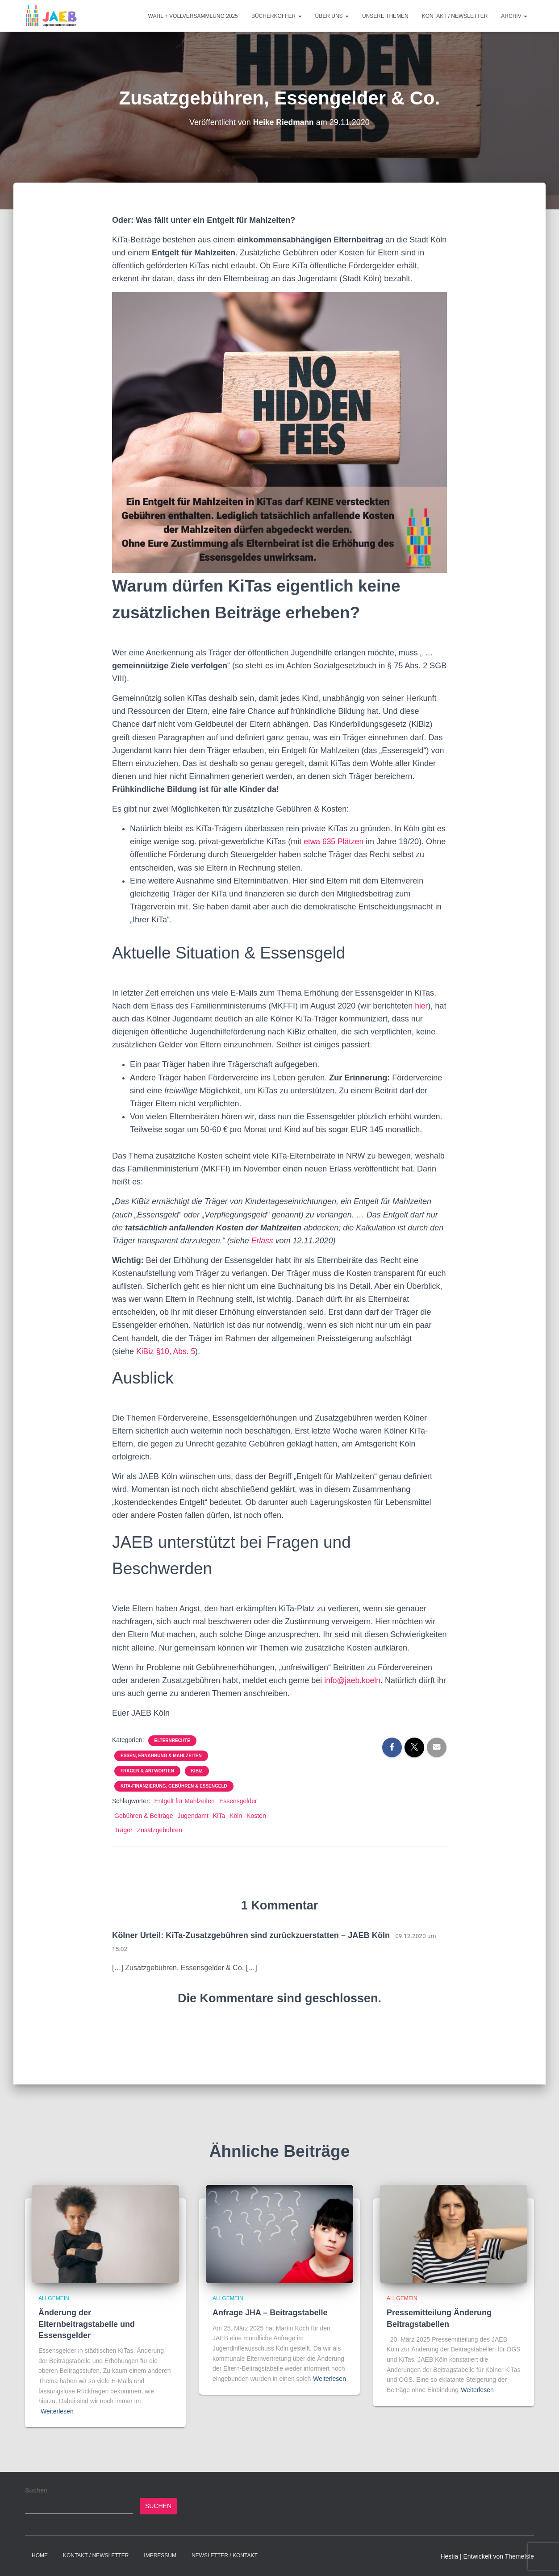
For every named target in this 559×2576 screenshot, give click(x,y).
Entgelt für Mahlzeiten (184, 1801)
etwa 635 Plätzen (335, 841)
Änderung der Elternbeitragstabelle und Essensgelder (86, 2323)
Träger (123, 1830)
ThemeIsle (519, 2556)
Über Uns (332, 16)
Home (40, 2555)
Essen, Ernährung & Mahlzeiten (161, 1755)
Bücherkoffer (276, 16)
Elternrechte (172, 1740)
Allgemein (53, 2298)
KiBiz (197, 1770)
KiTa (219, 1815)
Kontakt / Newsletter (455, 16)
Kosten (256, 1815)
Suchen (36, 2490)
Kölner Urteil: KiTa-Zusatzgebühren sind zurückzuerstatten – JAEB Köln (251, 1935)
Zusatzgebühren (159, 1830)
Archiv (514, 16)
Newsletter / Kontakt (225, 2555)
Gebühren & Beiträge (143, 1815)
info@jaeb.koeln (353, 1680)
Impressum (160, 2555)
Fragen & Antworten (147, 1770)
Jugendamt (193, 1815)
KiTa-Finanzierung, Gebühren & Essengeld (174, 1786)
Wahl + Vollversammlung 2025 (193, 16)
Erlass (262, 1240)
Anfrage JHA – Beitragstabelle (270, 2312)
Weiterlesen (57, 2411)
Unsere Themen (385, 16)
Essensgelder (238, 1801)
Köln (235, 1815)
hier (421, 1005)
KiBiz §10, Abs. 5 (166, 1351)
